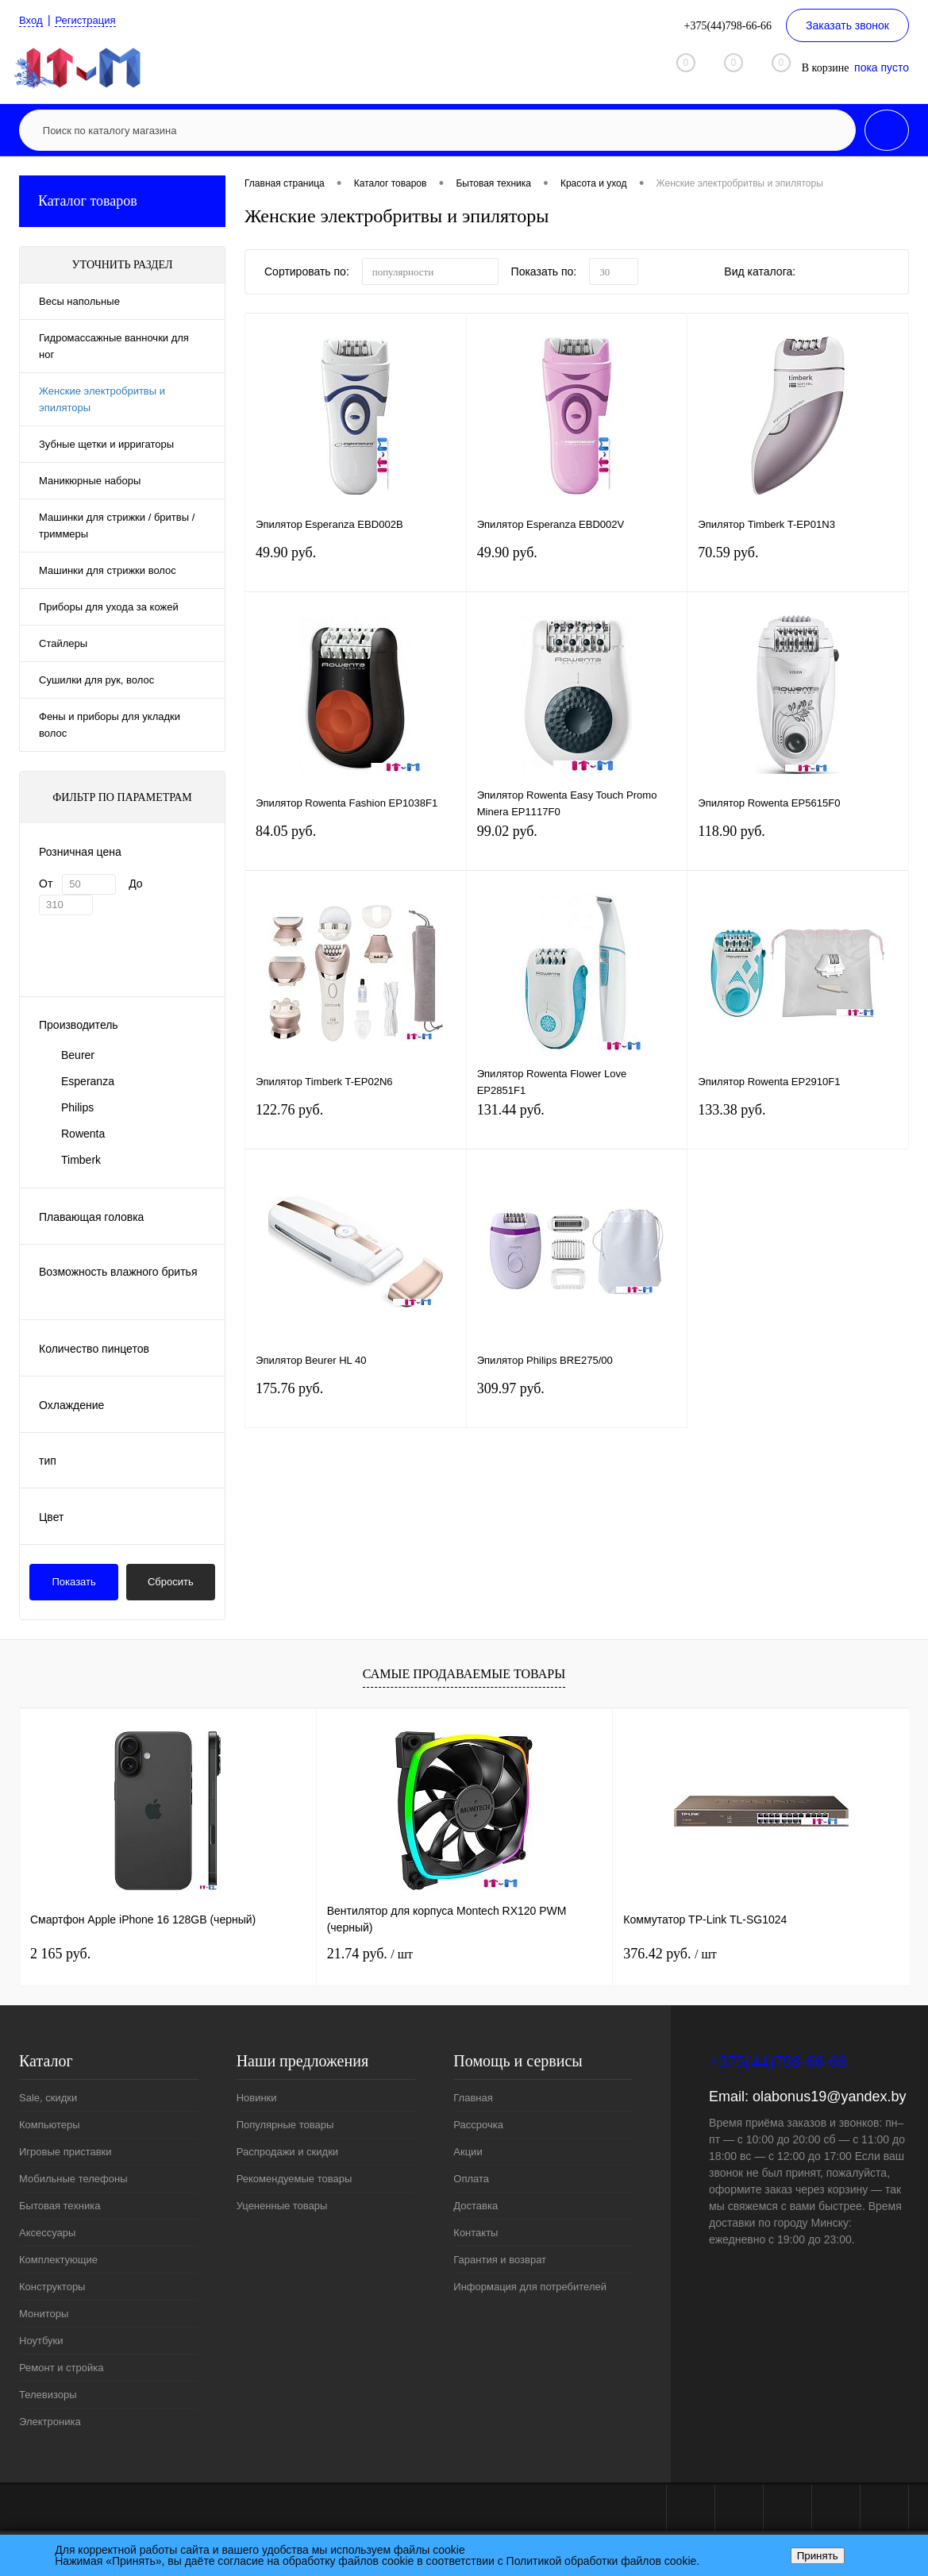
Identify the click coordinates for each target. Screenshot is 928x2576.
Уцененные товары (282, 2206)
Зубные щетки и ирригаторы (106, 444)
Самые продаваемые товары (464, 1674)
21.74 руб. (370, 1954)
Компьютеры (49, 2125)
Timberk (81, 1159)
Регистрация (89, 19)
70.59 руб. (798, 569)
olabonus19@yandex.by (829, 2096)
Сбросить (171, 1582)
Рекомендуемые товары (294, 2179)
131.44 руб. (577, 1126)
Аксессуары (47, 2233)
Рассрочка (478, 2125)
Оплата (471, 2179)
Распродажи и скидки (287, 2152)
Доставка (475, 2206)
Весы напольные (79, 301)
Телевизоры (48, 2395)
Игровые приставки (65, 2152)
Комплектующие (58, 2260)
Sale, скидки (48, 2098)
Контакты (475, 2233)
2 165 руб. (60, 1954)
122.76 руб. (356, 1126)
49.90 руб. (356, 569)
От (45, 883)
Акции (467, 2152)
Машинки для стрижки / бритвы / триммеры (116, 525)
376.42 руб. (669, 1954)
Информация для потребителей (529, 2287)
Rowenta (83, 1133)
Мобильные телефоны (73, 2179)
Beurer (77, 1055)
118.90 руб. (798, 847)
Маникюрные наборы (90, 481)
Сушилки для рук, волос (96, 680)
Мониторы (43, 2314)
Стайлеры (63, 643)
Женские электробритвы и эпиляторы (102, 399)
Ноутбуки (41, 2341)
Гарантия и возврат (499, 2260)
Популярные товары (285, 2125)
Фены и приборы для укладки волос (109, 724)
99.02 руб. (577, 847)
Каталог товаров (122, 201)
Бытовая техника (59, 2206)
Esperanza (87, 1081)
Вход (31, 19)
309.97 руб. (577, 1405)
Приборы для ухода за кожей (109, 607)
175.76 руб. (356, 1405)
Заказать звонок (847, 25)
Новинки (257, 2098)
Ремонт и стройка (61, 2368)
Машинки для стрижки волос (107, 570)
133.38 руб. (798, 1126)
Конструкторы (52, 2287)
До (135, 883)
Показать (74, 1582)
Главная (472, 2098)
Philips (77, 1107)
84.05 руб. (356, 847)
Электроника (50, 2422)
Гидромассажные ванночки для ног (114, 346)
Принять (817, 2556)
